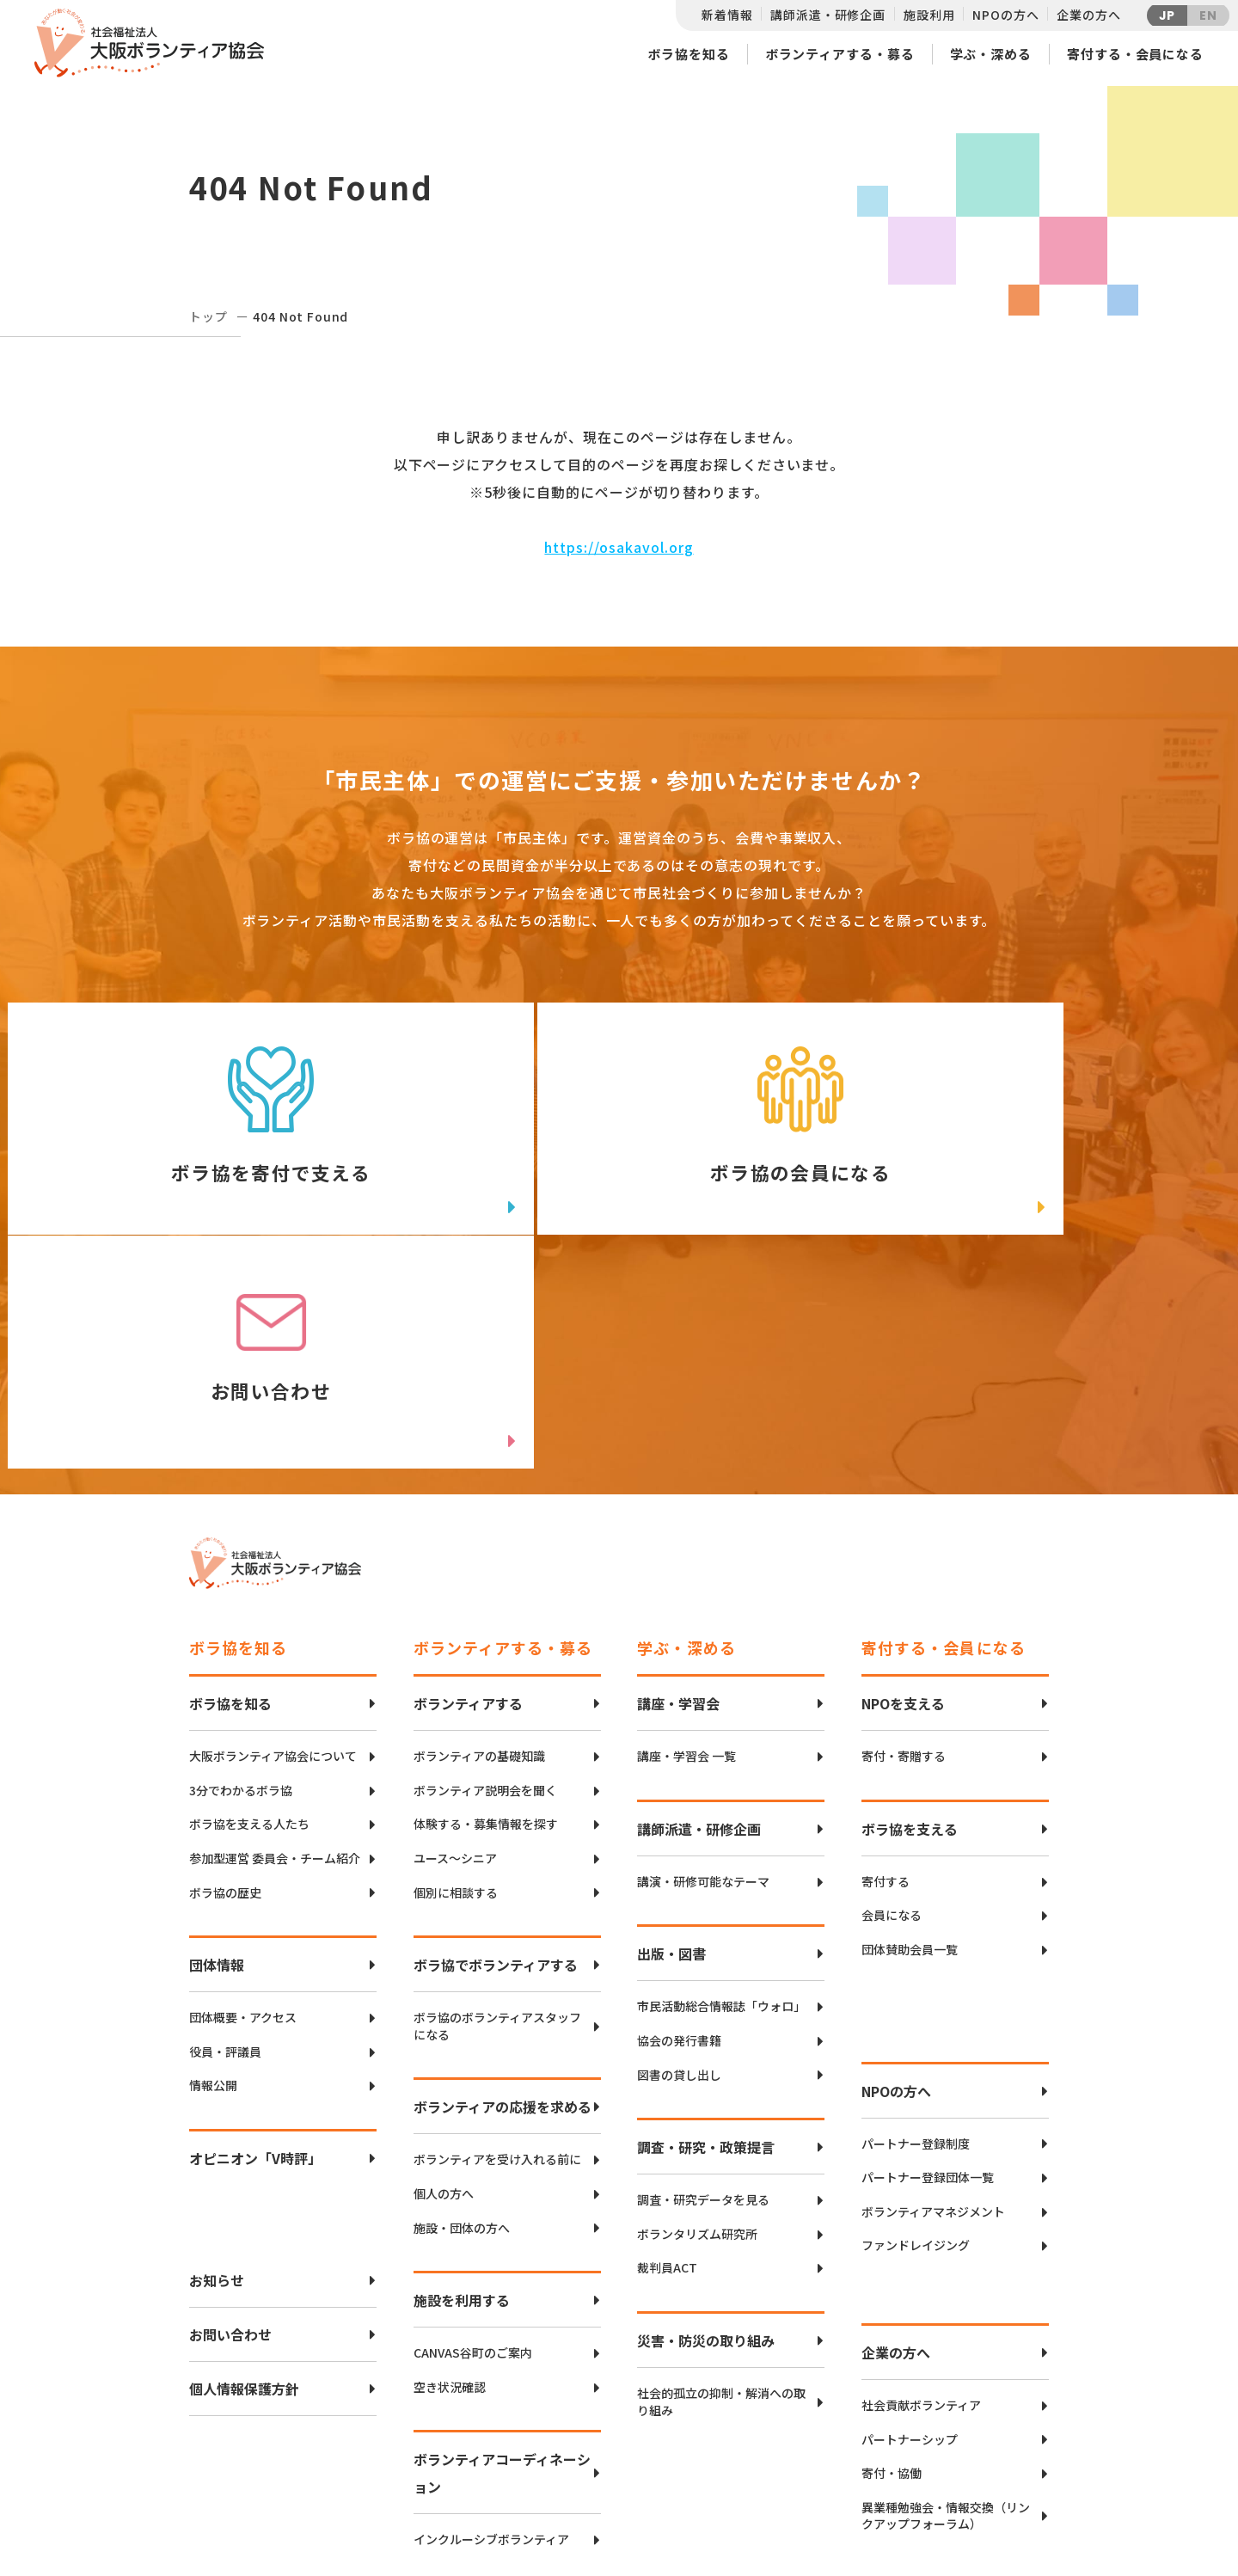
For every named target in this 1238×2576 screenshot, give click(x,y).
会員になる (891, 1707)
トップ (208, 316)
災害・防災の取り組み (706, 2132)
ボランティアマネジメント (933, 2003)
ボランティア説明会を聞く (485, 1582)
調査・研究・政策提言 (706, 1939)
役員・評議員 (225, 1843)
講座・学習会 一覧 (686, 1548)
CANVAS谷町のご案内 (473, 2145)
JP (1167, 15)
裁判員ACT (667, 2060)
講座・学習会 (678, 1495)
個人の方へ (444, 1986)
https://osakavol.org (618, 547)
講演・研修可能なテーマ (703, 1673)
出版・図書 (671, 1745)
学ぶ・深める (991, 54)
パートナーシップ (909, 2231)
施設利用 (929, 14)
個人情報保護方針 (244, 2180)
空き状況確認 (450, 2178)
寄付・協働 (891, 2265)
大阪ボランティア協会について (273, 1548)
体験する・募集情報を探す (486, 1616)
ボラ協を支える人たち (249, 1616)
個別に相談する (456, 1684)
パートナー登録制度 (915, 1935)
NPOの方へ (1005, 14)
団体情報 (216, 1756)
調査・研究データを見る (703, 1992)
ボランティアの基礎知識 (479, 1548)
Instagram (988, 2503)
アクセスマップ (655, 2445)
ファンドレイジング (915, 2037)
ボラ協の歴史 (225, 1684)
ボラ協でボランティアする (496, 1756)
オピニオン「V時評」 (255, 1950)
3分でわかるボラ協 (240, 1582)
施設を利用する (462, 2092)
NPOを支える (903, 1495)
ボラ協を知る (688, 54)
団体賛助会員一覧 (909, 1741)
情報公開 (213, 1877)
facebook (989, 2460)
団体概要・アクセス (243, 1809)
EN (1208, 15)
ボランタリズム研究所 (697, 2025)
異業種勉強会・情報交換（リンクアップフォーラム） (945, 2307)
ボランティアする (468, 1495)
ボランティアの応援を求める (502, 1898)
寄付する (885, 1673)
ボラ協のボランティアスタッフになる (497, 1818)
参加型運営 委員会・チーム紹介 (274, 1650)
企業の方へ (1088, 14)
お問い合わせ (230, 2126)
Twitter (987, 2417)
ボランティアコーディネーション (502, 2265)
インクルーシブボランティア (491, 2331)
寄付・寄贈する (903, 1548)
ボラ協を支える (909, 1620)
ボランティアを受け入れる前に (497, 1951)
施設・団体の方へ (462, 2019)
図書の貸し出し (679, 1866)
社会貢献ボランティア (921, 2197)
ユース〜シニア (455, 1650)
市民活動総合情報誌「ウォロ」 (721, 1798)
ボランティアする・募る (840, 54)
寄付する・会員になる (1135, 54)
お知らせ (216, 2072)
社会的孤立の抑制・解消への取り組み (721, 2194)
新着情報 (727, 14)
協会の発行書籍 (679, 1833)
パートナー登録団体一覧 (927, 1969)
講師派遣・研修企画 (828, 14)
